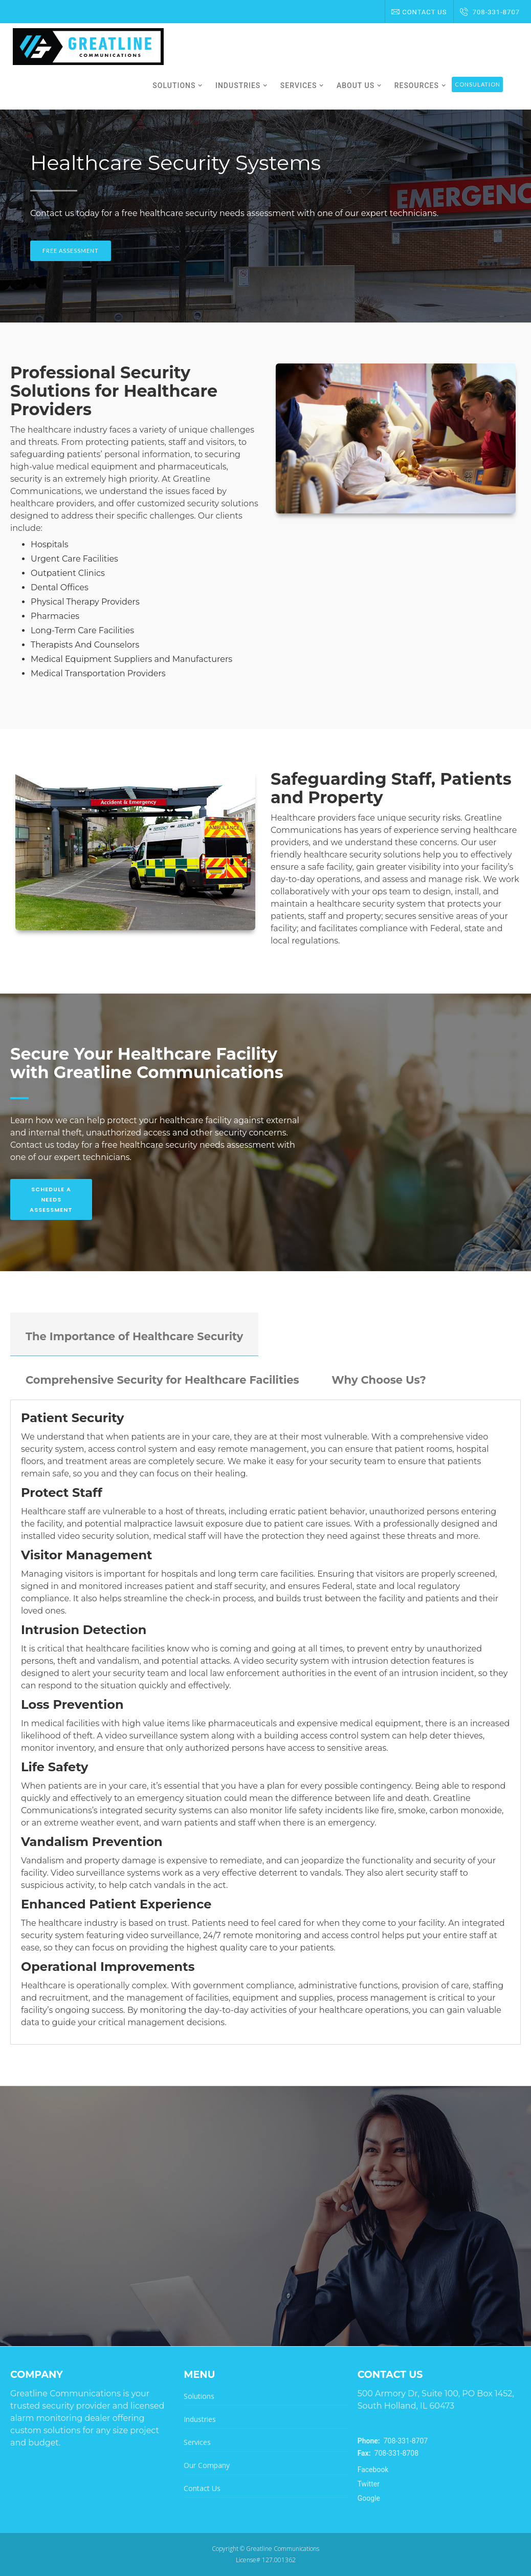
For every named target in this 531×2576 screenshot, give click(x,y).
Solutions (199, 2396)
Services (197, 2442)
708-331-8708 (388, 2453)
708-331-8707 (490, 12)
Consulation (477, 84)
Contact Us (419, 12)
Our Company (207, 2465)
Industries (200, 2419)
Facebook (373, 2469)
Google (369, 2498)
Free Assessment (70, 250)
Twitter (369, 2484)
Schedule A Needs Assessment (51, 1199)
